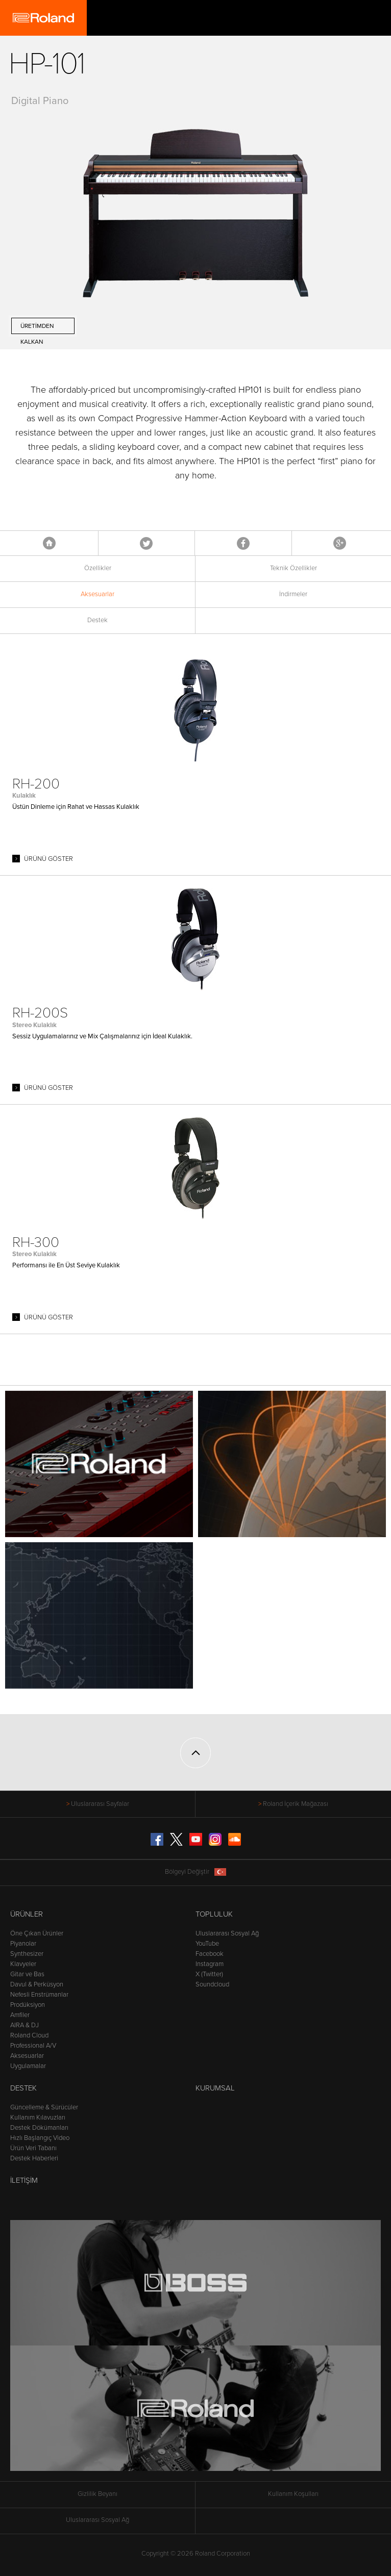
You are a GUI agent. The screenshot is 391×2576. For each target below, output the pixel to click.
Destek (97, 620)
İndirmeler (293, 594)
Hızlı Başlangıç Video (39, 2138)
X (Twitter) (209, 1974)
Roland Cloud (29, 2035)
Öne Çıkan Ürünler (36, 1933)
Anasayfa (49, 543)
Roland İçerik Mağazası (295, 1804)
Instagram (210, 1964)
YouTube (207, 1944)
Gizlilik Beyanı (97, 2494)
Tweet (146, 543)
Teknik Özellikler (293, 568)
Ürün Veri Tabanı (33, 2148)
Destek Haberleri (34, 2158)
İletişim (24, 2180)
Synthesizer (26, 1954)
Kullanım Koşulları (293, 2494)
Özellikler (97, 568)
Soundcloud (212, 1984)
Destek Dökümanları (39, 2128)
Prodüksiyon (27, 2005)
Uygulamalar (28, 2066)
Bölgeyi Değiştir (195, 1872)
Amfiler (20, 2015)
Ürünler (26, 1914)
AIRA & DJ (24, 2025)
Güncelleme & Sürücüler (44, 2107)
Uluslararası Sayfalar (100, 1804)
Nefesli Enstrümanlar (39, 1995)
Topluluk (214, 1914)
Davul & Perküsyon (36, 1984)
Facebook (243, 543)
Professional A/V (33, 2046)
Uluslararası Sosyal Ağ (227, 1933)
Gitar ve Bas (27, 1974)
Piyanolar (23, 1944)
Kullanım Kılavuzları (37, 2117)
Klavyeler (23, 1964)
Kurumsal (215, 2088)
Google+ (340, 543)
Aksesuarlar (97, 594)
